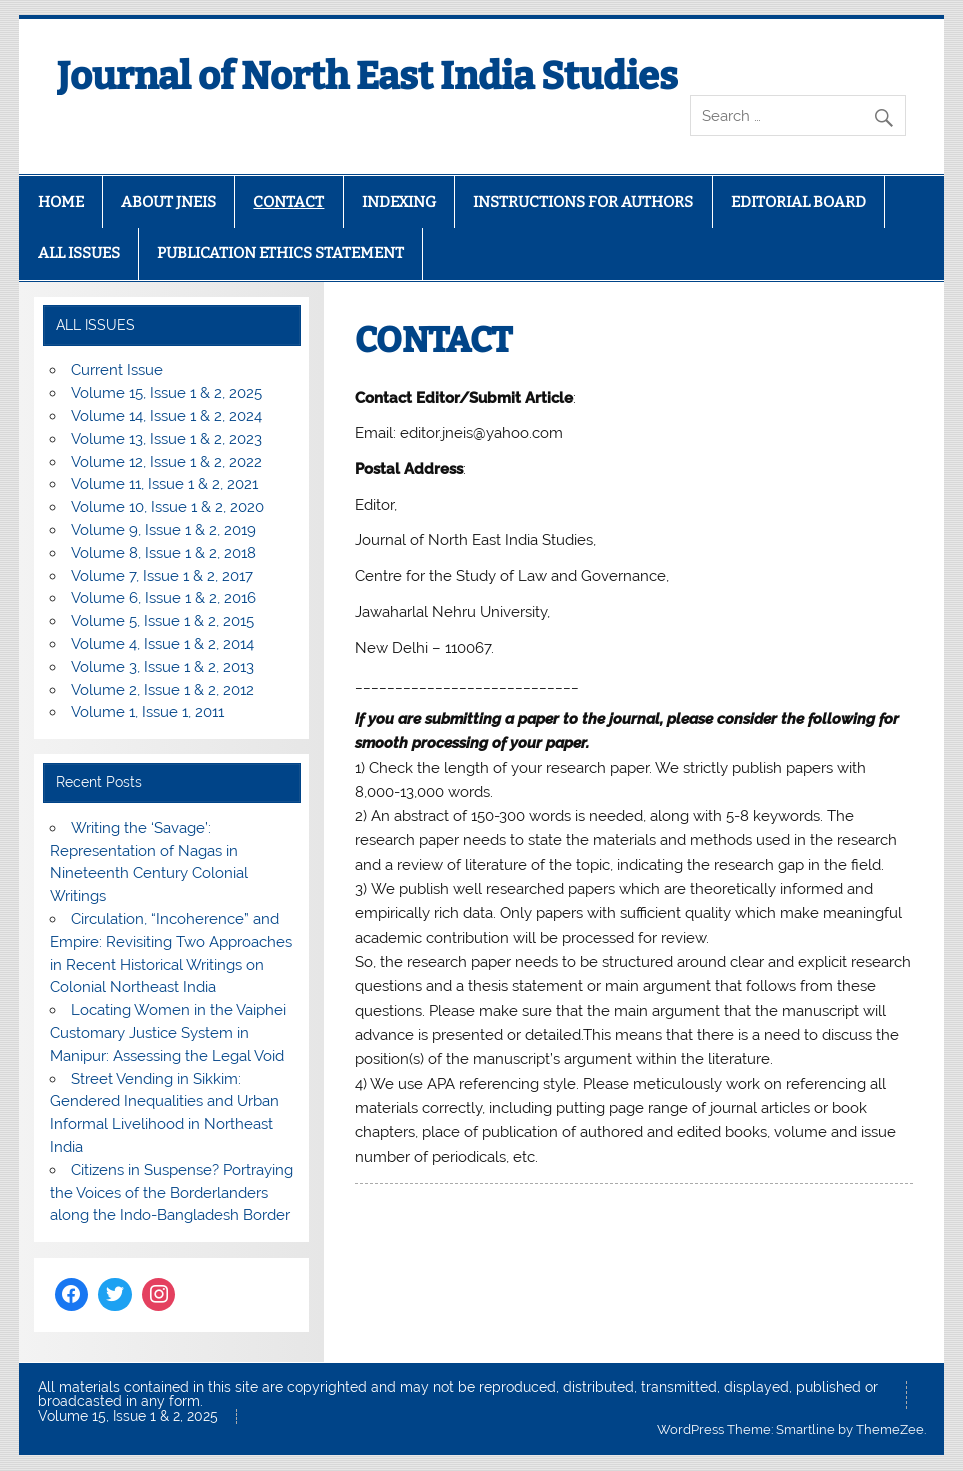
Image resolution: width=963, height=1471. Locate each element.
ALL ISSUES (79, 253)
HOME (61, 202)
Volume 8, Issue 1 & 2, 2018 (163, 553)
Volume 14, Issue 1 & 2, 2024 (166, 416)
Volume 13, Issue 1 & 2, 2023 (166, 439)
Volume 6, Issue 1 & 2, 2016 (163, 598)
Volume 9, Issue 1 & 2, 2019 (163, 530)
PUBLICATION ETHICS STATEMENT (280, 253)
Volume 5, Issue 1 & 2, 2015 (162, 621)
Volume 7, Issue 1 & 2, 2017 (162, 576)
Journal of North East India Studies (367, 76)
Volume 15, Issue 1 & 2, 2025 (166, 393)
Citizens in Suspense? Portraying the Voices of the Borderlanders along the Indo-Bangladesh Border (171, 1193)
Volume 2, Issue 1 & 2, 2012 (162, 690)
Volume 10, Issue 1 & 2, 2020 (167, 507)
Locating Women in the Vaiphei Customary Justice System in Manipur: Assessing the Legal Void (168, 1033)
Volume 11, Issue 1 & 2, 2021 (164, 484)
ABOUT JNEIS (168, 202)
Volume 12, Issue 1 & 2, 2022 (166, 462)
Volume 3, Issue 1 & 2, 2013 (162, 667)
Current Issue (117, 370)
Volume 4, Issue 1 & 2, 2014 (162, 644)
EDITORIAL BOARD (798, 202)
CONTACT (288, 202)
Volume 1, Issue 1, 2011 (147, 712)
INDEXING (399, 202)
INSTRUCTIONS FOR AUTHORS (583, 202)
